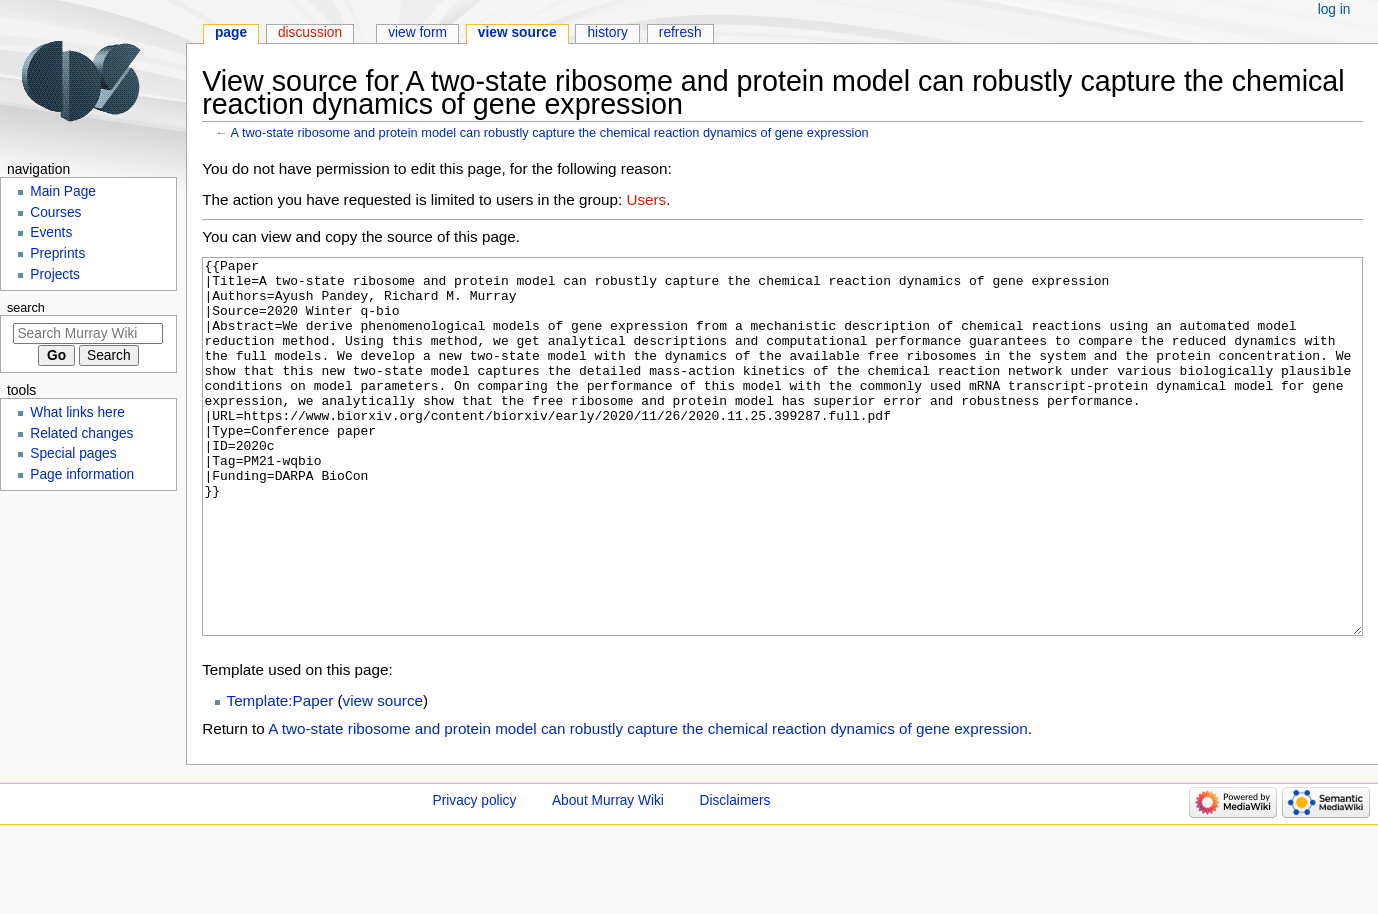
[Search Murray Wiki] (88, 333)
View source (517, 32)
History (607, 32)
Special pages (73, 453)
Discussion (310, 32)
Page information (82, 474)
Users (646, 199)
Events (51, 232)
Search (26, 308)
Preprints (57, 253)
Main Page (63, 191)
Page (231, 32)
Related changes (81, 433)
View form (417, 32)
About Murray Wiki (608, 875)
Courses (55, 212)
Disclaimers (735, 875)
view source (383, 775)
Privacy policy (475, 875)
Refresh (680, 32)
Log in (1334, 9)
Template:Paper (280, 775)
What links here (77, 412)
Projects (55, 274)
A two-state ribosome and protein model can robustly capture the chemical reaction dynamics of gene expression (550, 132)
